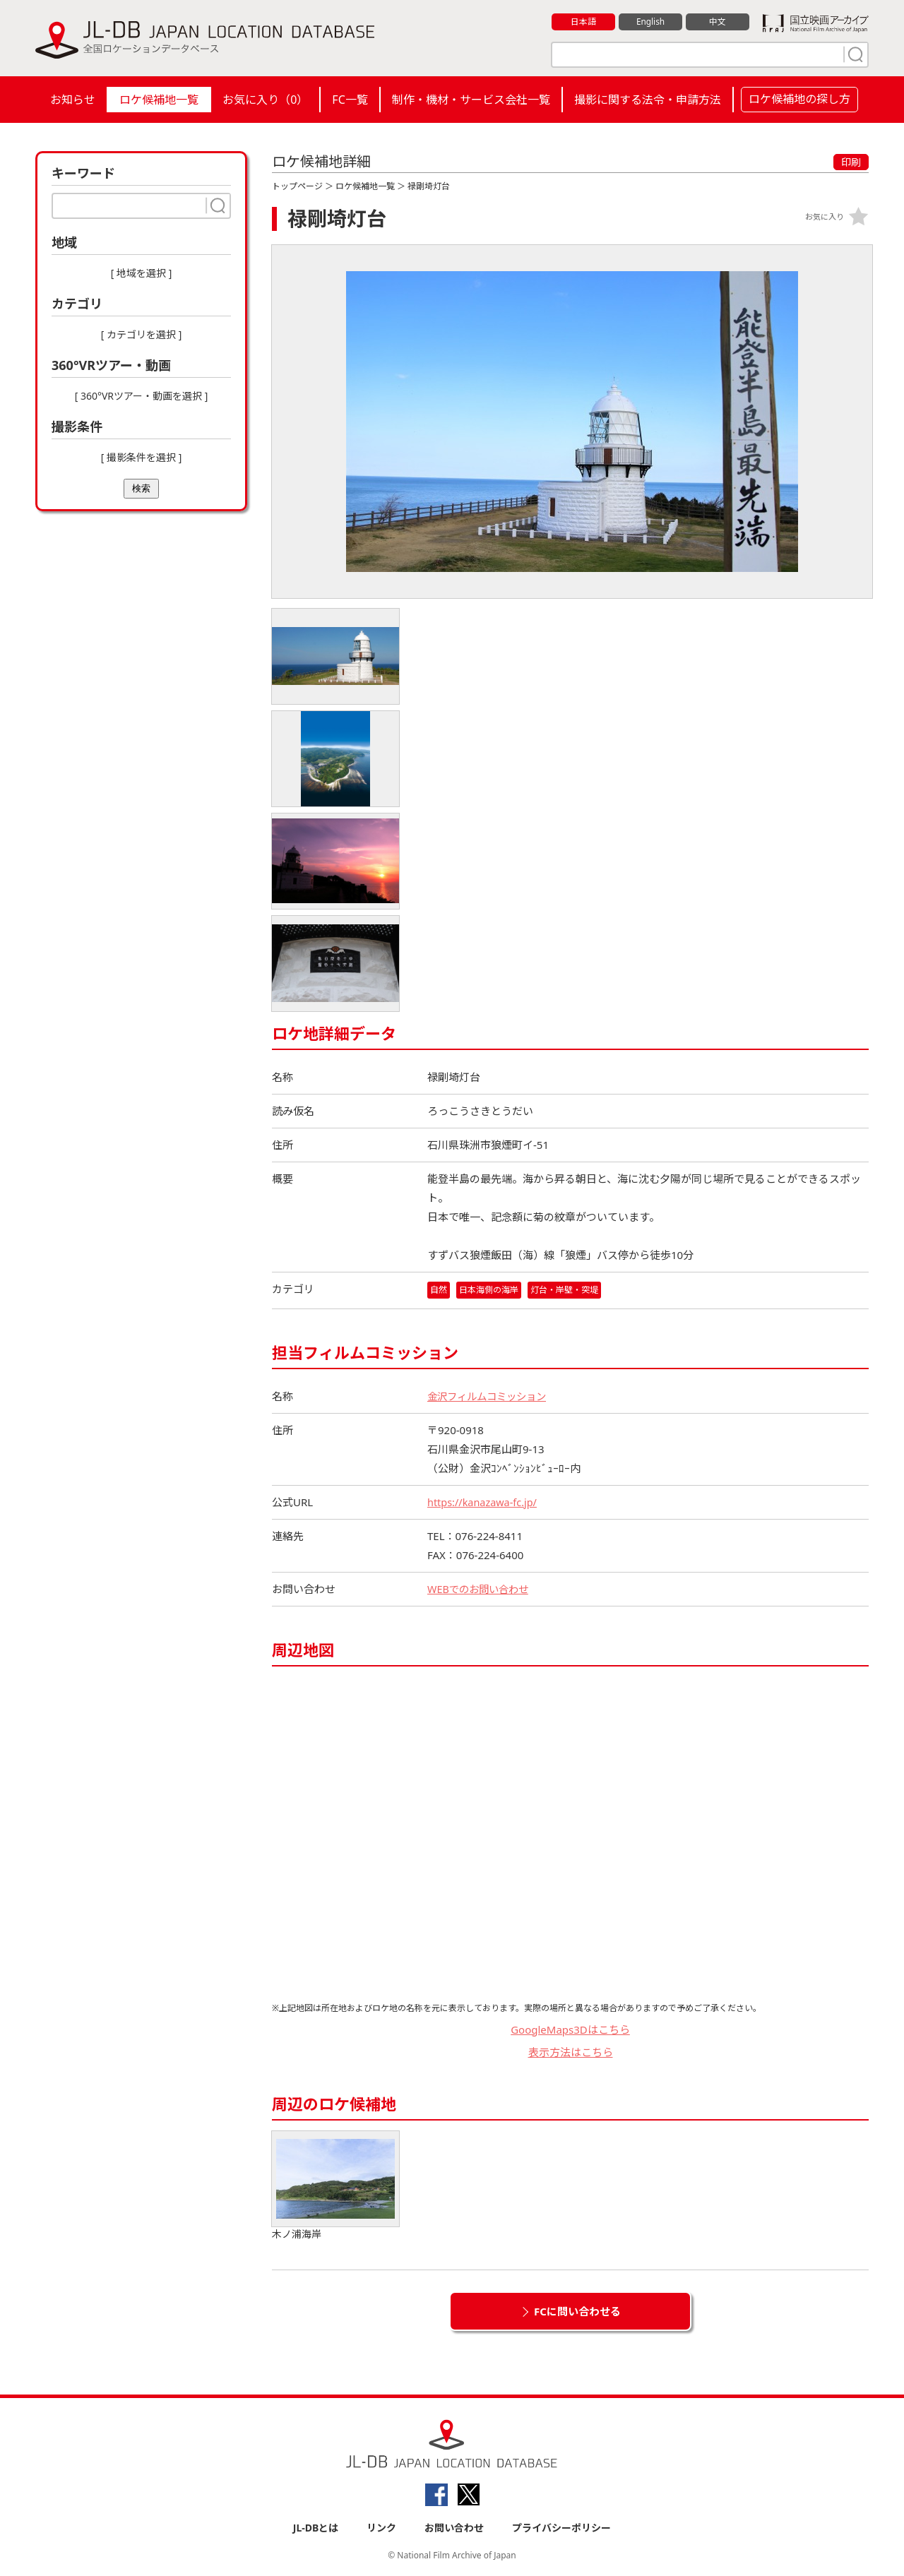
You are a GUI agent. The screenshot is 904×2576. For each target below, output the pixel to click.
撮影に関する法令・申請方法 (647, 99)
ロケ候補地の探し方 (799, 99)
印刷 (851, 162)
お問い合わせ (454, 2527)
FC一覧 (349, 99)
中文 (717, 22)
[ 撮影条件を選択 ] (141, 457)
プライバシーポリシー (561, 2527)
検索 (141, 488)
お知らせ (72, 99)
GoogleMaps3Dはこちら (570, 2029)
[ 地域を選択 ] (141, 273)
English (650, 22)
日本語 (583, 22)
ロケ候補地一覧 (158, 99)
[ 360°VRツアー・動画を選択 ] (141, 395)
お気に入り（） (265, 99)
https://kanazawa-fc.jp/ (484, 1502)
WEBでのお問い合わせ (481, 1589)
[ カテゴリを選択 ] (141, 334)
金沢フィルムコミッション (490, 1396)
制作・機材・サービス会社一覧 (471, 99)
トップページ (297, 186)
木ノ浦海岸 (335, 2186)
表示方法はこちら (570, 2053)
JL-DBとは (316, 2527)
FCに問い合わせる (577, 2311)
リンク (381, 2527)
